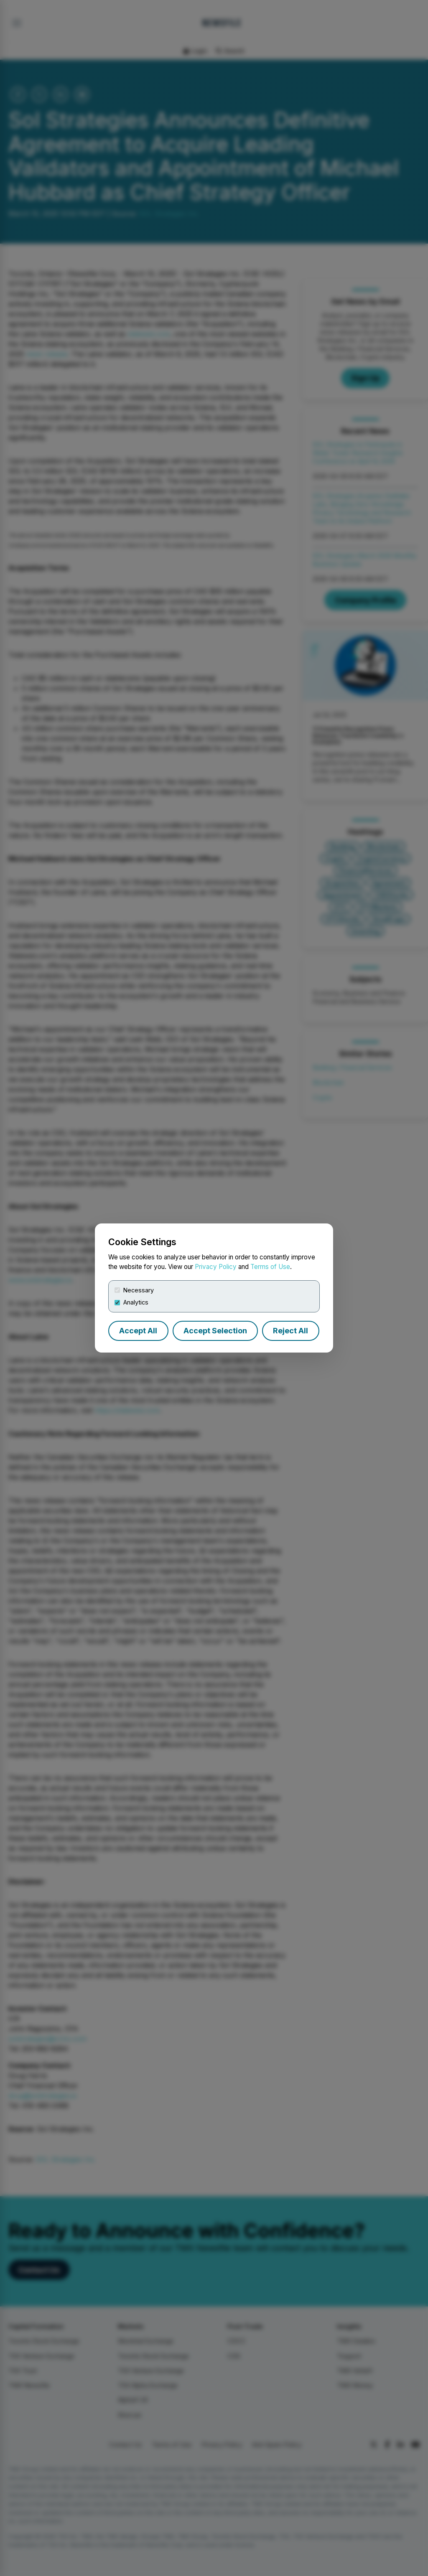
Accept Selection (215, 1330)
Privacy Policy (216, 1267)
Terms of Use (270, 1267)
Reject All (290, 1330)
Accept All (138, 1330)
